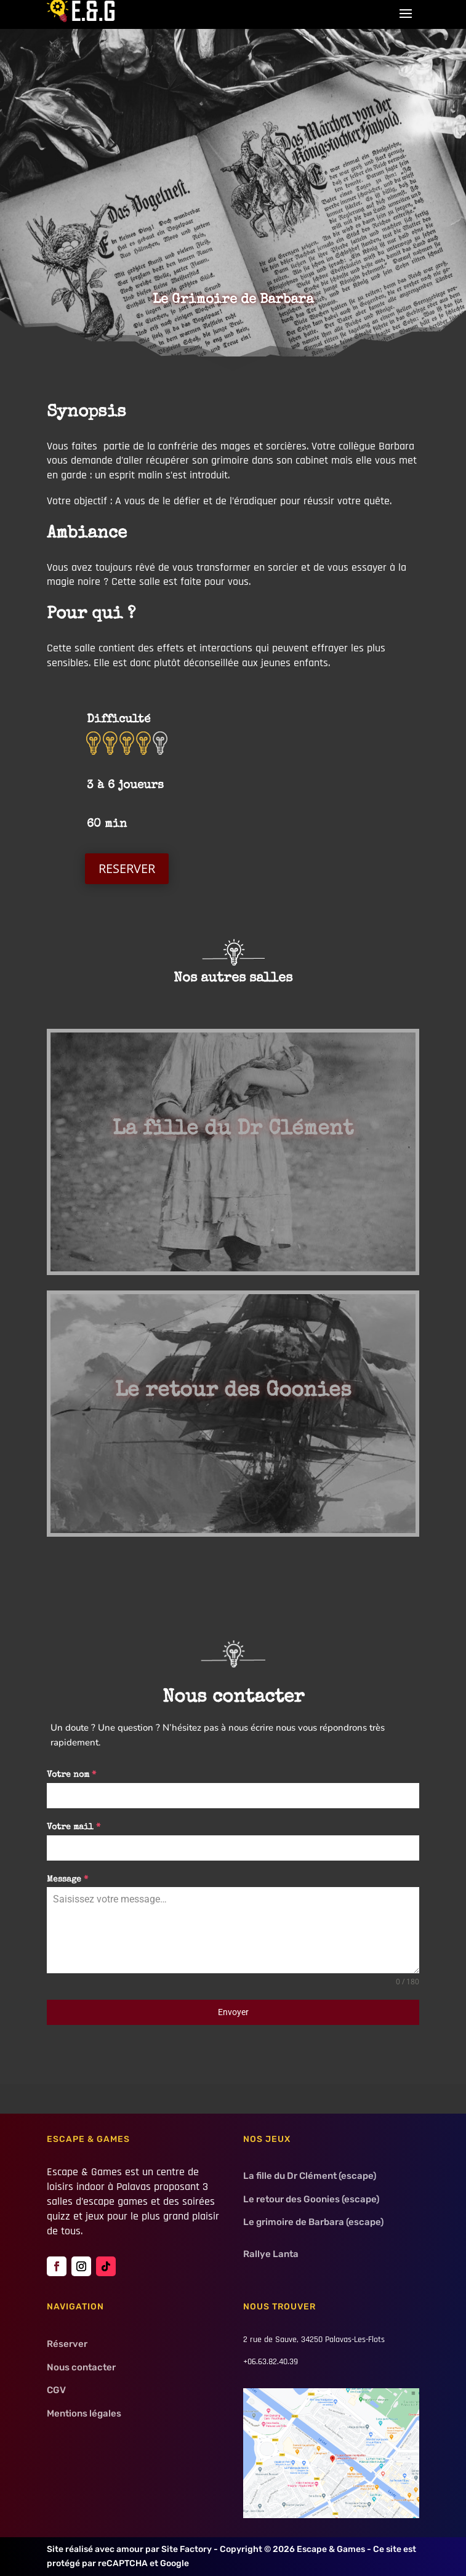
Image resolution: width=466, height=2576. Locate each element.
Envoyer (233, 2012)
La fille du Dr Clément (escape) (309, 2175)
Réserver (67, 2343)
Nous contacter (81, 2367)
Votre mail (73, 1827)
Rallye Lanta (271, 2254)
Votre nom (71, 1775)
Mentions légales (84, 2413)
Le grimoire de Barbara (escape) (313, 2222)
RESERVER (126, 868)
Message (67, 1879)
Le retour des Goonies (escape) (311, 2199)
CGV (56, 2390)
